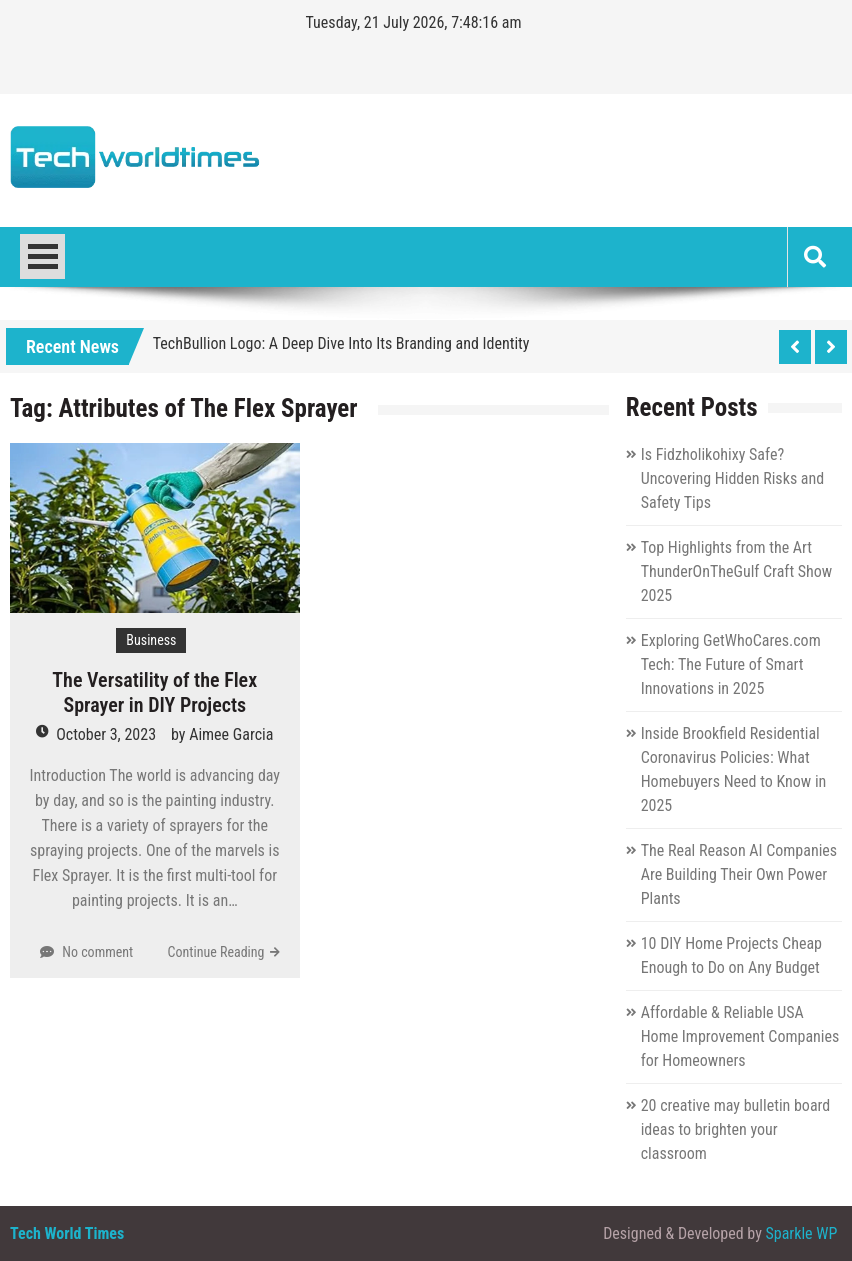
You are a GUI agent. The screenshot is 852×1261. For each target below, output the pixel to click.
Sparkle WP (802, 1233)
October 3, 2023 (106, 734)
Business (151, 640)
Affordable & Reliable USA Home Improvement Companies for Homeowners (740, 1036)
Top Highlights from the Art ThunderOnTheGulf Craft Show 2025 (737, 571)
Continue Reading (216, 952)
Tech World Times (67, 1233)
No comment (97, 952)
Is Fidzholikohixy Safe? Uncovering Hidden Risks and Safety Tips (733, 478)
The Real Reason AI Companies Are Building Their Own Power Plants (739, 874)
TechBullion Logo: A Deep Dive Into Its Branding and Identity (341, 343)
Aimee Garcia (231, 734)
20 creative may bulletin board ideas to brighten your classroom (736, 1129)
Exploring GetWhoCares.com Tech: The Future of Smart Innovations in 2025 (731, 664)
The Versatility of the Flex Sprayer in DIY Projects (154, 692)
